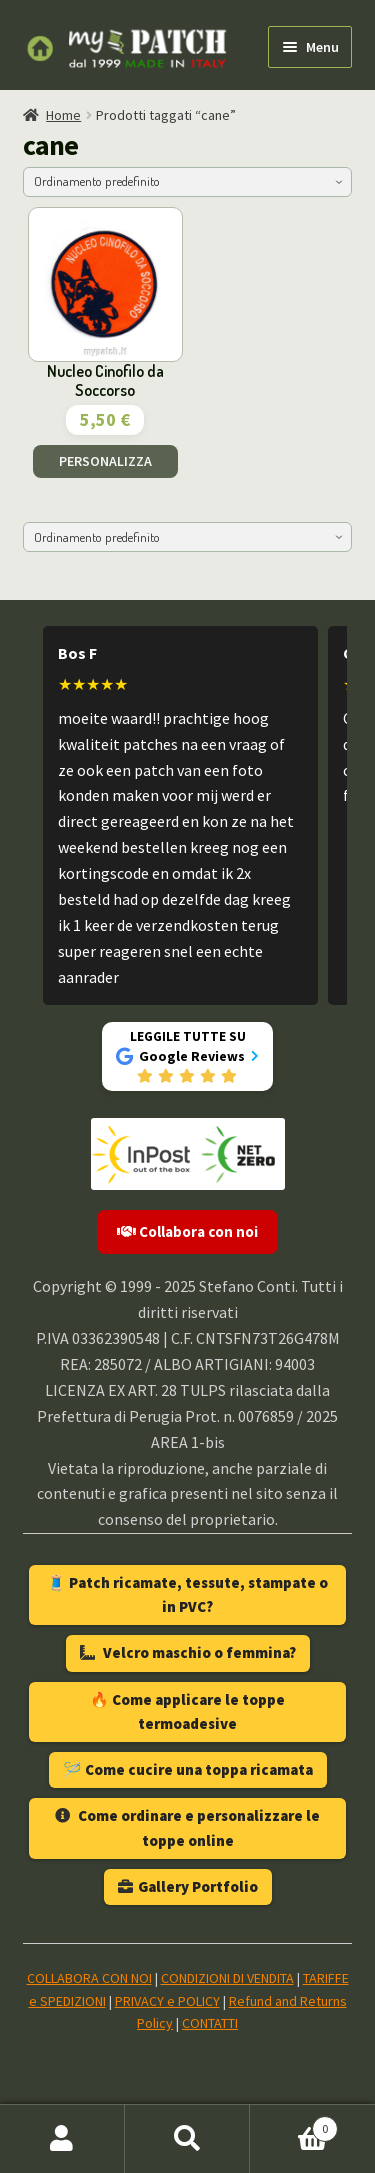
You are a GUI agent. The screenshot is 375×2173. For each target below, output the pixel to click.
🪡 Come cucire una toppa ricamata (188, 1769)
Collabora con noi (187, 1231)
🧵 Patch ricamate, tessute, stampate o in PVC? (187, 1594)
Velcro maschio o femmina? (188, 1652)
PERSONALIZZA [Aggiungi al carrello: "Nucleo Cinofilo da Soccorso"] (105, 461)
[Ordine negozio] (188, 182)
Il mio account (62, 2139)
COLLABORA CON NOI (89, 1978)
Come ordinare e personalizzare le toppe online (187, 1827)
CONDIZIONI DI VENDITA (227, 1978)
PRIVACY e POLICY (167, 2001)
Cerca (187, 2139)
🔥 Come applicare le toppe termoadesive (187, 1711)
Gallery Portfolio (188, 1886)
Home (63, 115)
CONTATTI (210, 2023)
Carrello (294, 2124)
